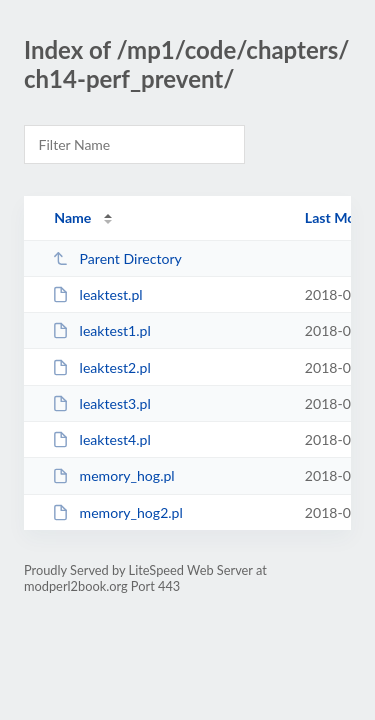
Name (72, 217)
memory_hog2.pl (117, 512)
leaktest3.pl (101, 403)
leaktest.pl (97, 294)
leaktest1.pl (101, 330)
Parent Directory (117, 258)
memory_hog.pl (113, 475)
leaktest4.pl (101, 439)
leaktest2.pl (101, 367)
